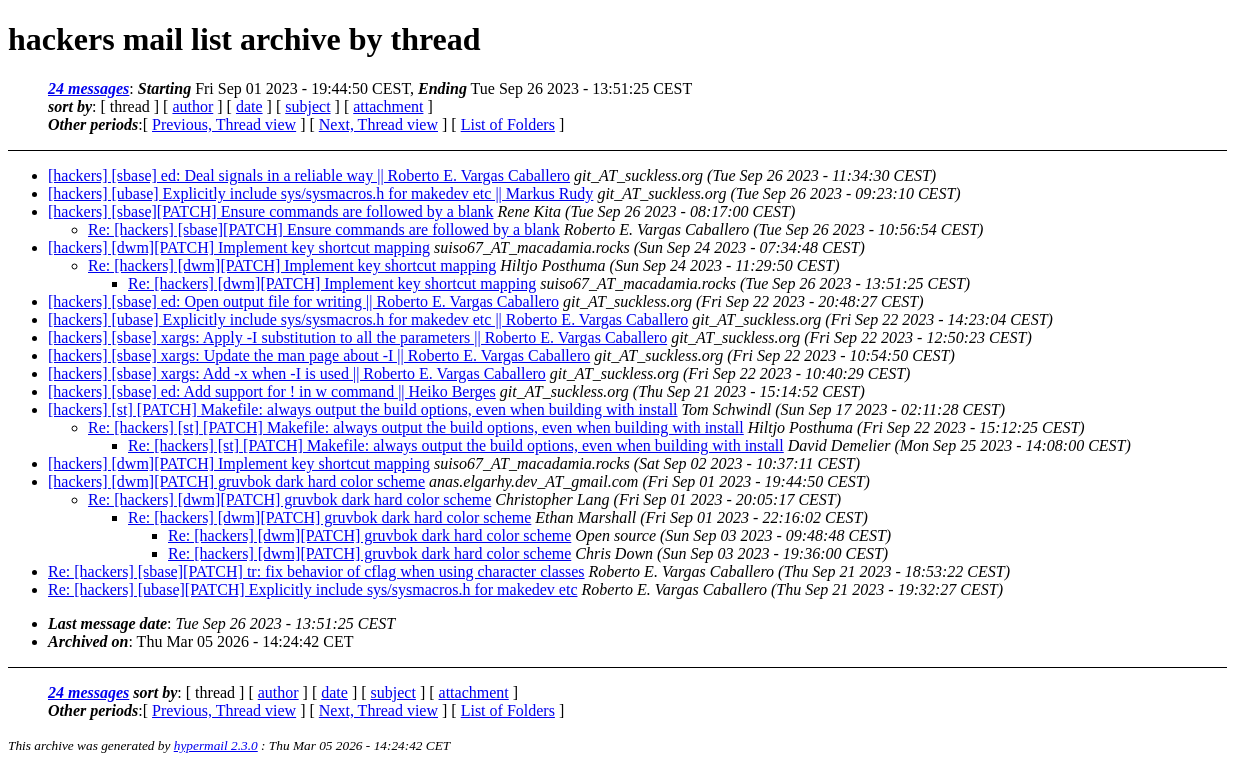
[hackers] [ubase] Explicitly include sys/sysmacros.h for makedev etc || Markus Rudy (320, 193)
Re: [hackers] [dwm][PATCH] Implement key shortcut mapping (292, 265)
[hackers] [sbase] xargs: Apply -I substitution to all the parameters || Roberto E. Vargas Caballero (357, 337)
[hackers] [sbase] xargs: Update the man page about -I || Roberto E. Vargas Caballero (319, 355)
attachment (388, 106)
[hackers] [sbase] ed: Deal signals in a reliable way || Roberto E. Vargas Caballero (309, 175)
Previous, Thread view (224, 124)
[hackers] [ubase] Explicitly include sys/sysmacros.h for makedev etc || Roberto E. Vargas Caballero (368, 319)
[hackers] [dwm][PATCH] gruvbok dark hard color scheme (236, 481)
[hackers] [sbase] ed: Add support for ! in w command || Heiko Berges (272, 391)
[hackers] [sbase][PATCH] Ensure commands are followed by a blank (271, 211)
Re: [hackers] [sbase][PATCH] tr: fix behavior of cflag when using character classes (316, 571)
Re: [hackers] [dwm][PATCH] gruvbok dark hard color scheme (289, 499)
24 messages (88, 88)
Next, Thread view (378, 124)
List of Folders (508, 124)
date (249, 106)
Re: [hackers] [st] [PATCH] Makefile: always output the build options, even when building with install (416, 427)
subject (307, 106)
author (192, 106)
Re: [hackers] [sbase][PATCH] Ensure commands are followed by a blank (324, 229)
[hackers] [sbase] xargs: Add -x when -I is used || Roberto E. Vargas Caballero (297, 373)
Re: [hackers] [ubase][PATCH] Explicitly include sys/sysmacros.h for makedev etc (313, 589)
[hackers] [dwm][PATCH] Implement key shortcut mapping (239, 247)
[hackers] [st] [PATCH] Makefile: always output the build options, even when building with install (363, 409)
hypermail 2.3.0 (216, 745)
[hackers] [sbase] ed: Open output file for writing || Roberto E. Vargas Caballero (303, 301)
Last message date (107, 623)
